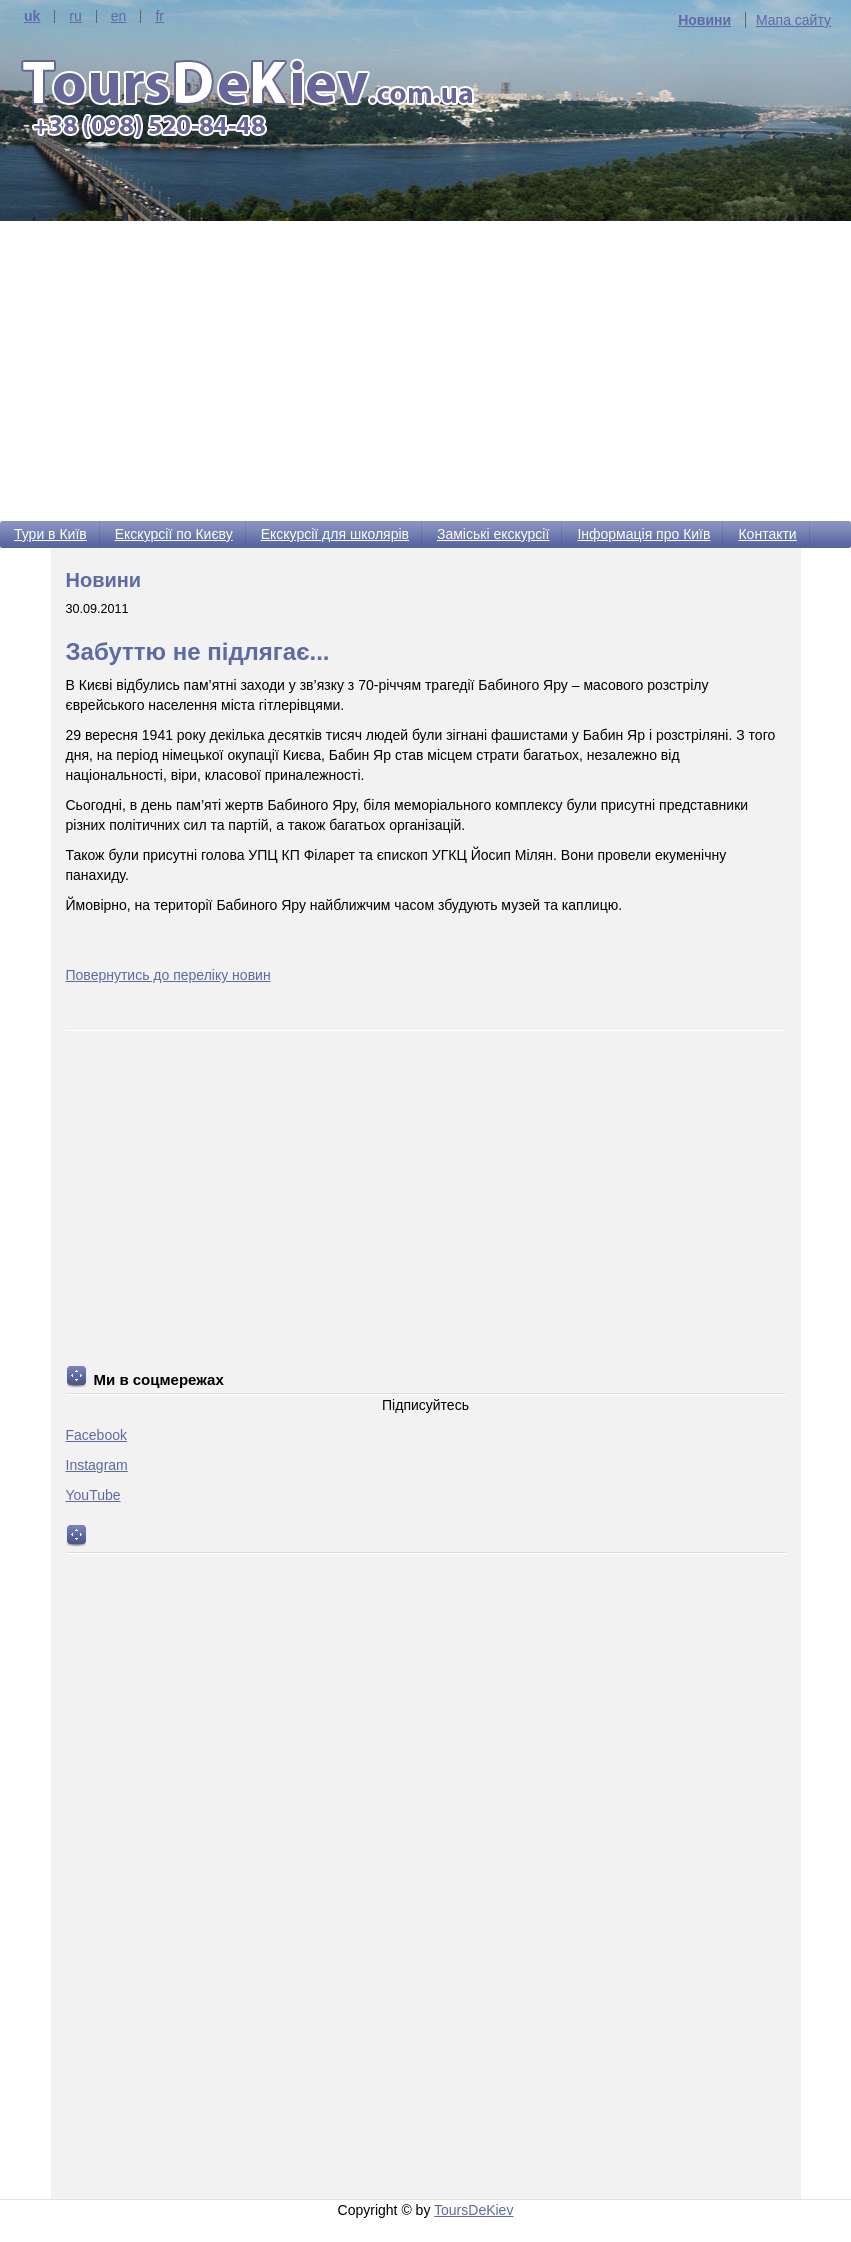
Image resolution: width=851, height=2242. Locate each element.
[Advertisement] (425, 371)
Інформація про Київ (643, 534)
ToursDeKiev (473, 2210)
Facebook (96, 1435)
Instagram (97, 1465)
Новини (704, 20)
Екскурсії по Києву (174, 534)
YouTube (93, 1495)
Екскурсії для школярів (335, 534)
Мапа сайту (793, 20)
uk (32, 16)
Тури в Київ (50, 534)
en (119, 16)
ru (75, 16)
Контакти (767, 534)
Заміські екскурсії (493, 534)
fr (159, 16)
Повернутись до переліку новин (168, 975)
